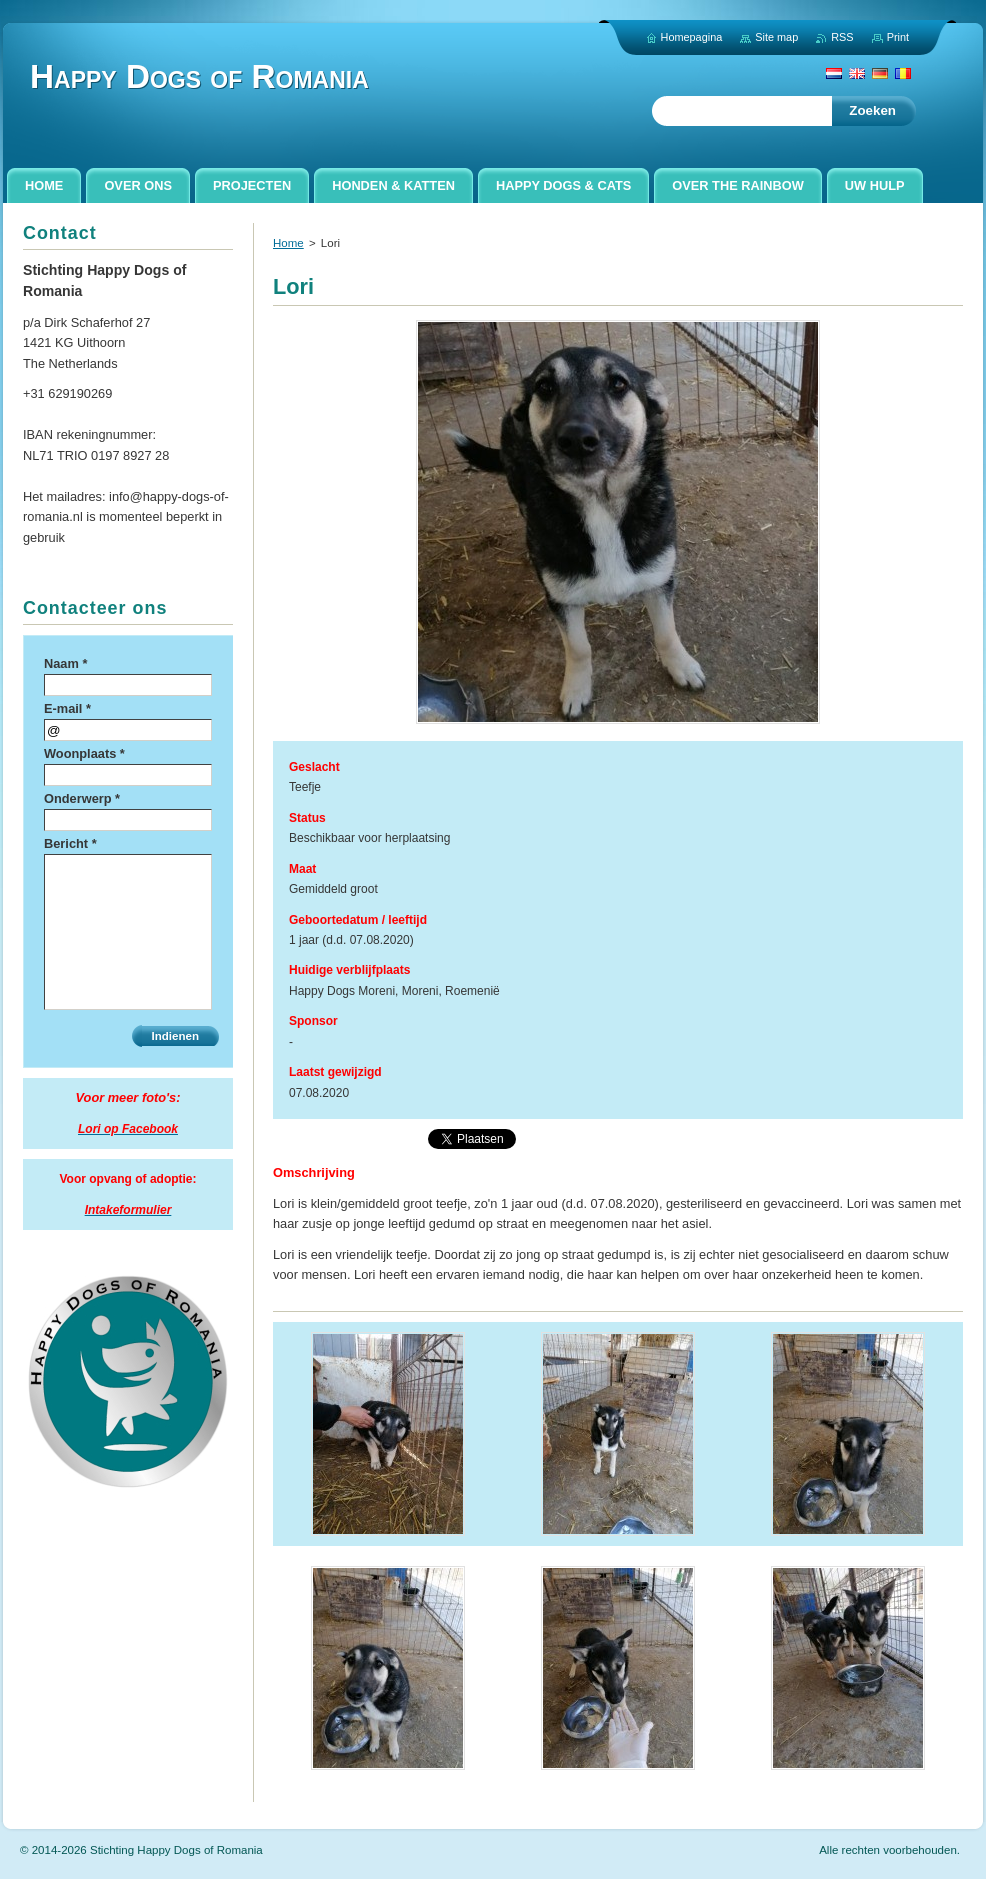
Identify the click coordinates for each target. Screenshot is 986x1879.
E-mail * (67, 708)
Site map (776, 37)
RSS (842, 37)
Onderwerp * (82, 798)
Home (288, 243)
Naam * (65, 663)
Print (898, 37)
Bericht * (70, 843)
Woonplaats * (84, 753)
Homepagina (692, 37)
